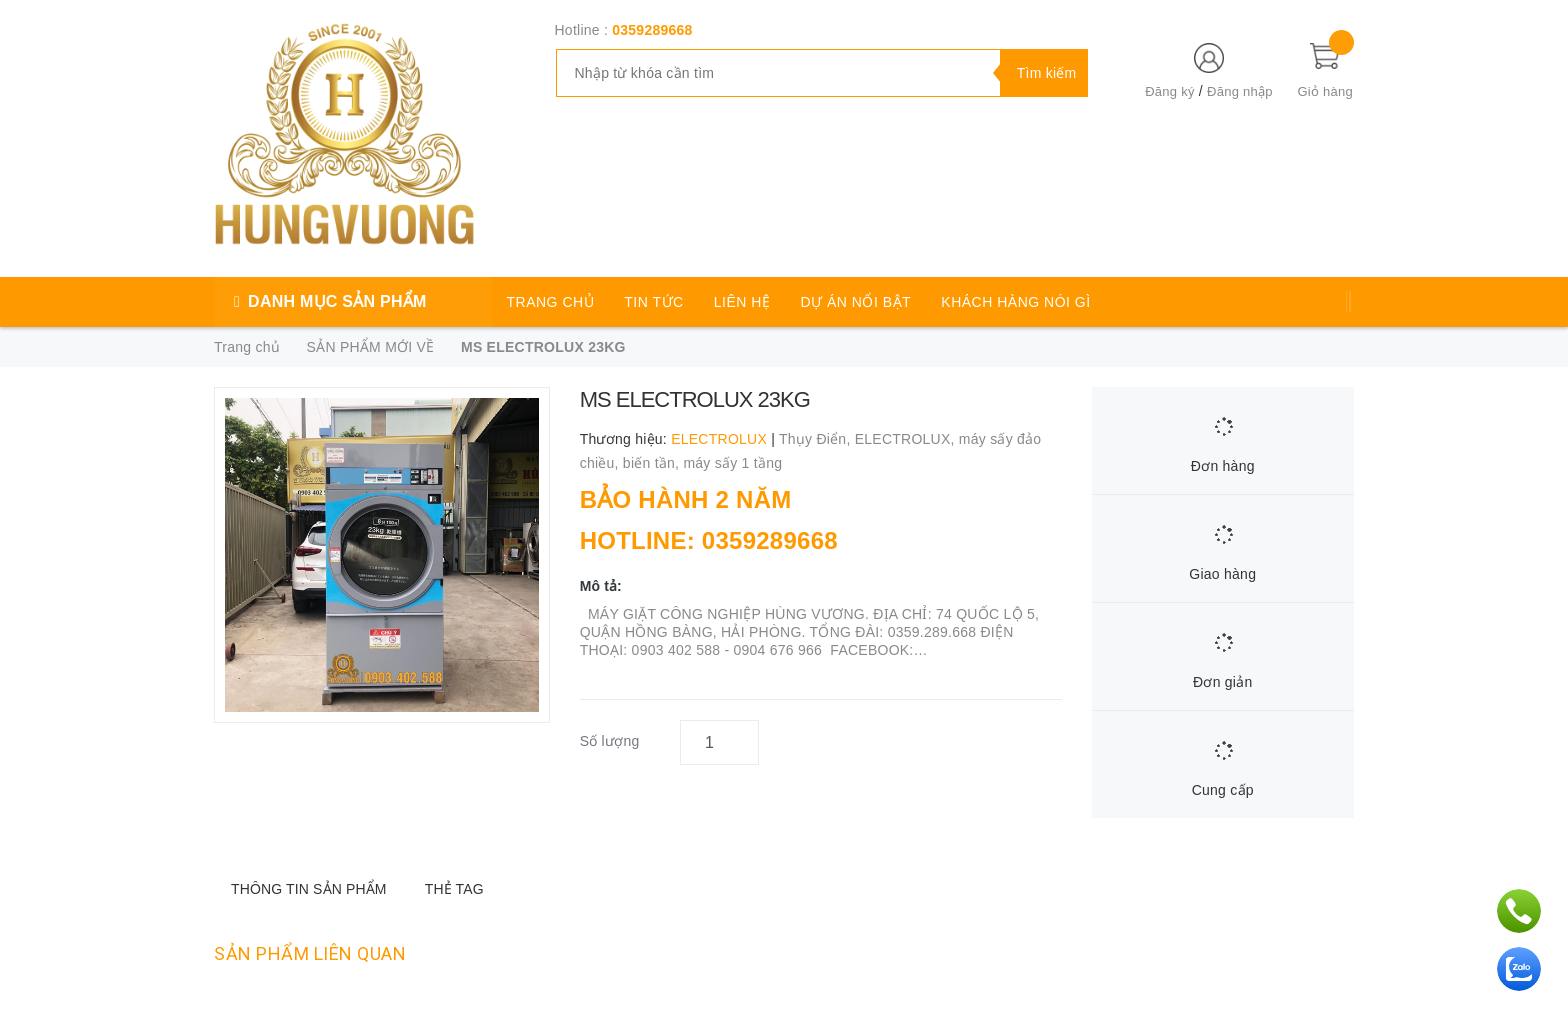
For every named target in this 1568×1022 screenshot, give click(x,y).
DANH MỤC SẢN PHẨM (337, 301)
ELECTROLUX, (907, 439)
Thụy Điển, (817, 439)
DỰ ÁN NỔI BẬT (856, 302)
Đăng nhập (1240, 91)
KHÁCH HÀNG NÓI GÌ (1015, 302)
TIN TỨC (653, 302)
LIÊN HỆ (742, 302)
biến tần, (653, 463)
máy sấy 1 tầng (732, 463)
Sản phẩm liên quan (310, 953)
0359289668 (652, 30)
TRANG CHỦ (551, 302)
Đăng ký (1169, 91)
